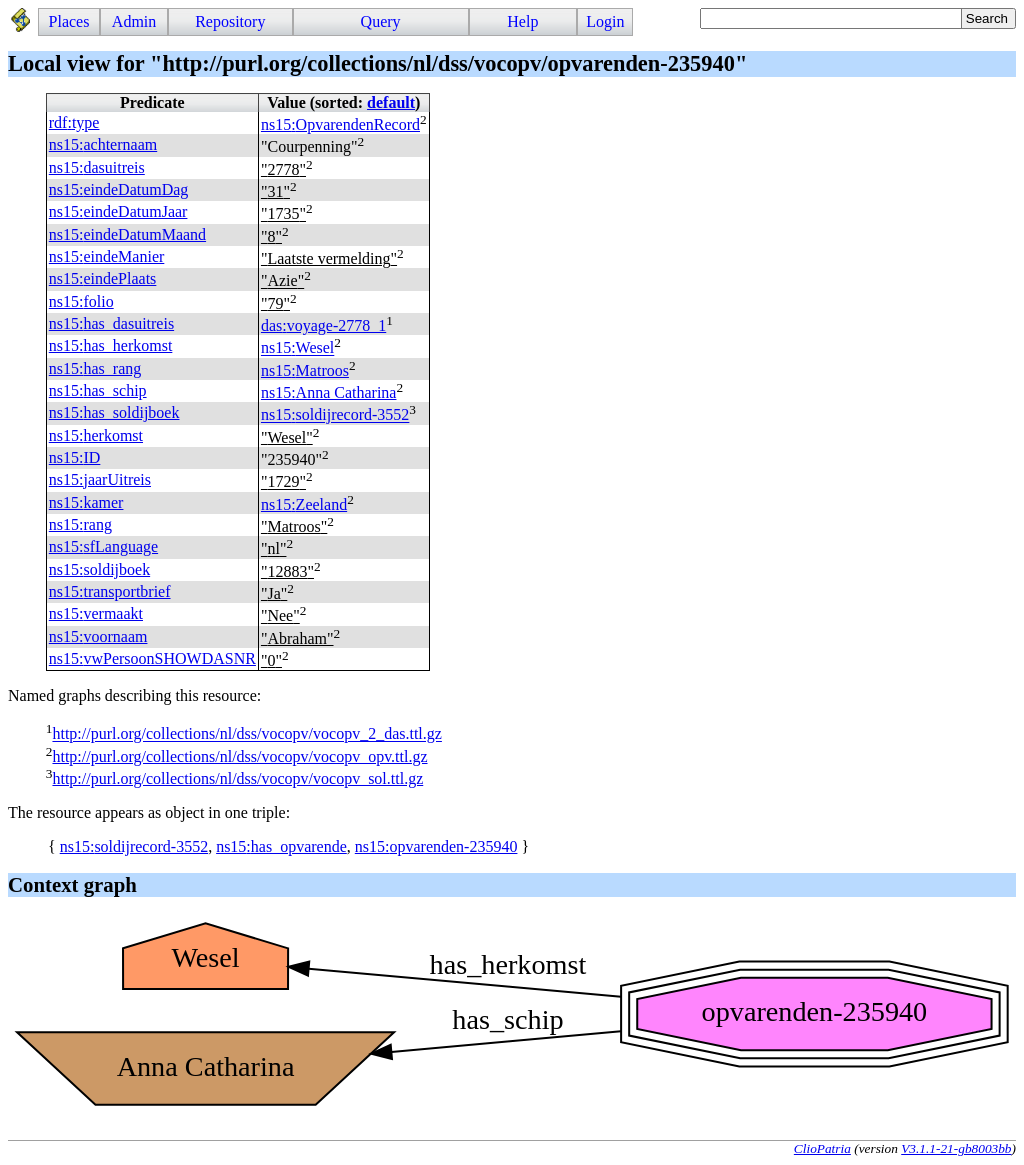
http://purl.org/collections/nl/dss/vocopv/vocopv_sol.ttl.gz (237, 778)
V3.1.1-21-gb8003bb (956, 1148)
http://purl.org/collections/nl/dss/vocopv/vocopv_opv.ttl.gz (239, 756)
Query (381, 21)
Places (69, 21)
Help (522, 21)
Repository (230, 21)
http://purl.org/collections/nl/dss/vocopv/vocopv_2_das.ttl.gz (246, 734)
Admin (134, 21)
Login (605, 21)
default (391, 102)
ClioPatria (822, 1148)
